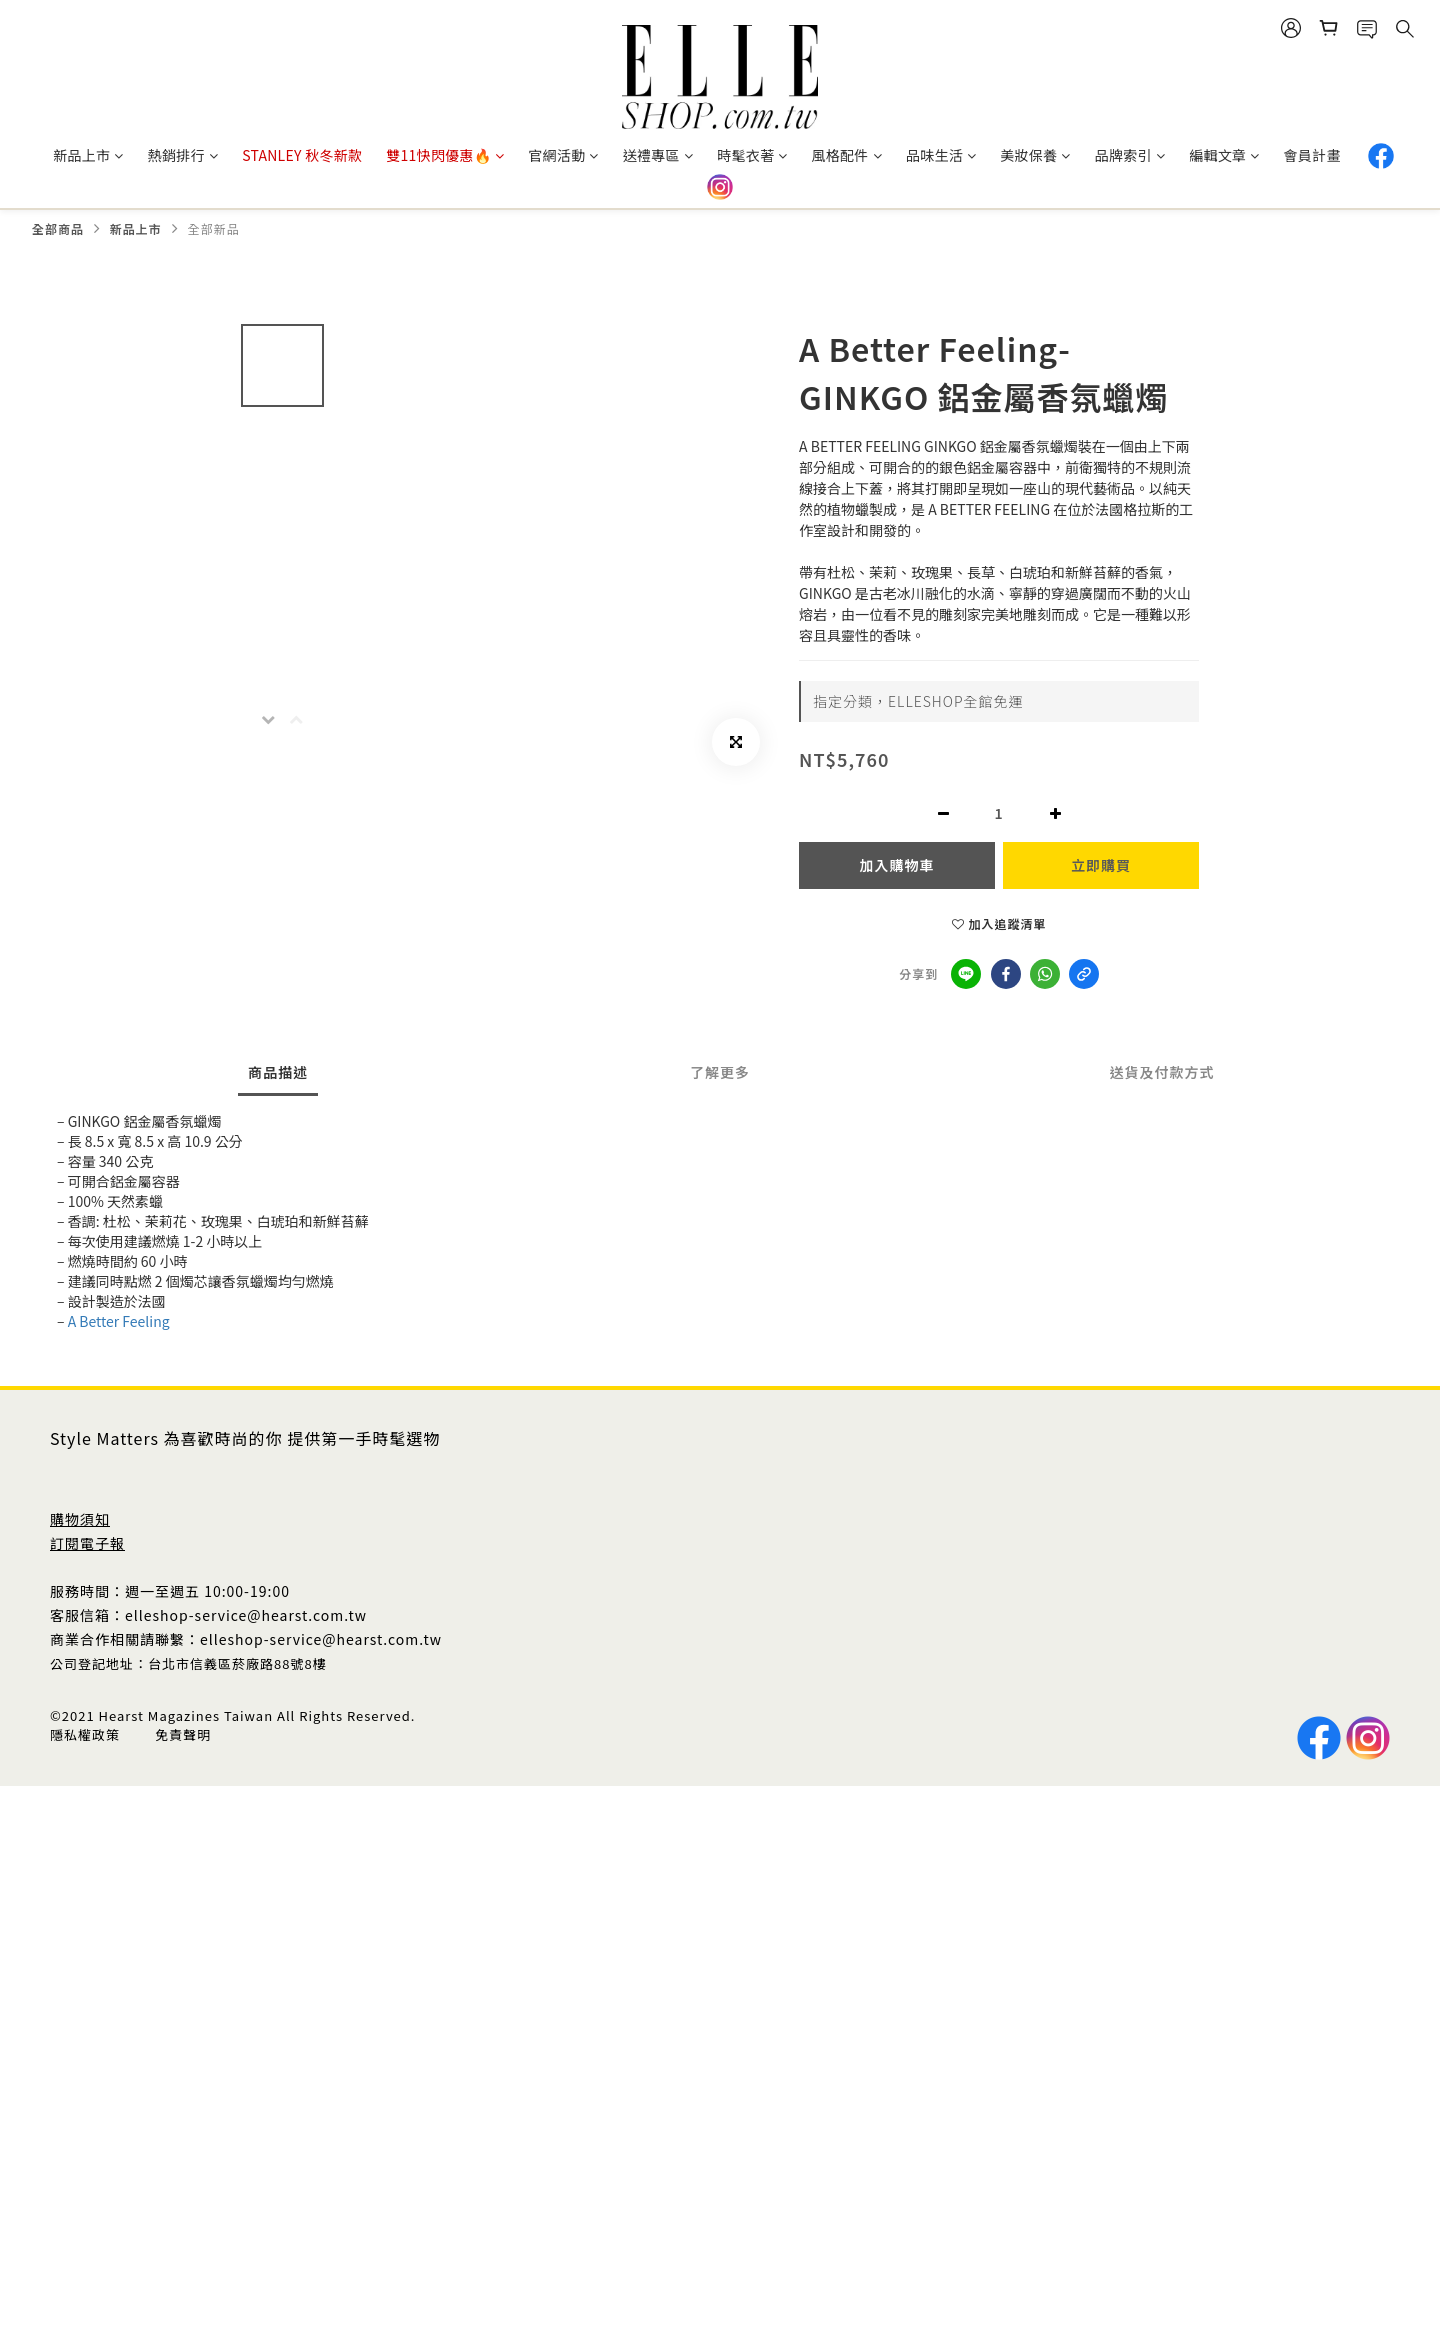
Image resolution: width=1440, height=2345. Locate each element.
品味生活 (941, 155)
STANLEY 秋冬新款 (302, 155)
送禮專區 (658, 155)
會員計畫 (1312, 155)
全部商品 (58, 228)
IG (720, 187)
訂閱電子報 (87, 1543)
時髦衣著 (752, 155)
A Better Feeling (119, 1321)
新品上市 (88, 155)
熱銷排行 (183, 155)
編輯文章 (1224, 155)
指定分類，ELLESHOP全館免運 (918, 701)
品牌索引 (1130, 155)
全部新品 (214, 228)
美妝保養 (1035, 155)
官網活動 (563, 155)
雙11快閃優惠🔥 (445, 155)
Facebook (1381, 156)
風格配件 (847, 155)
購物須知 (80, 1519)
